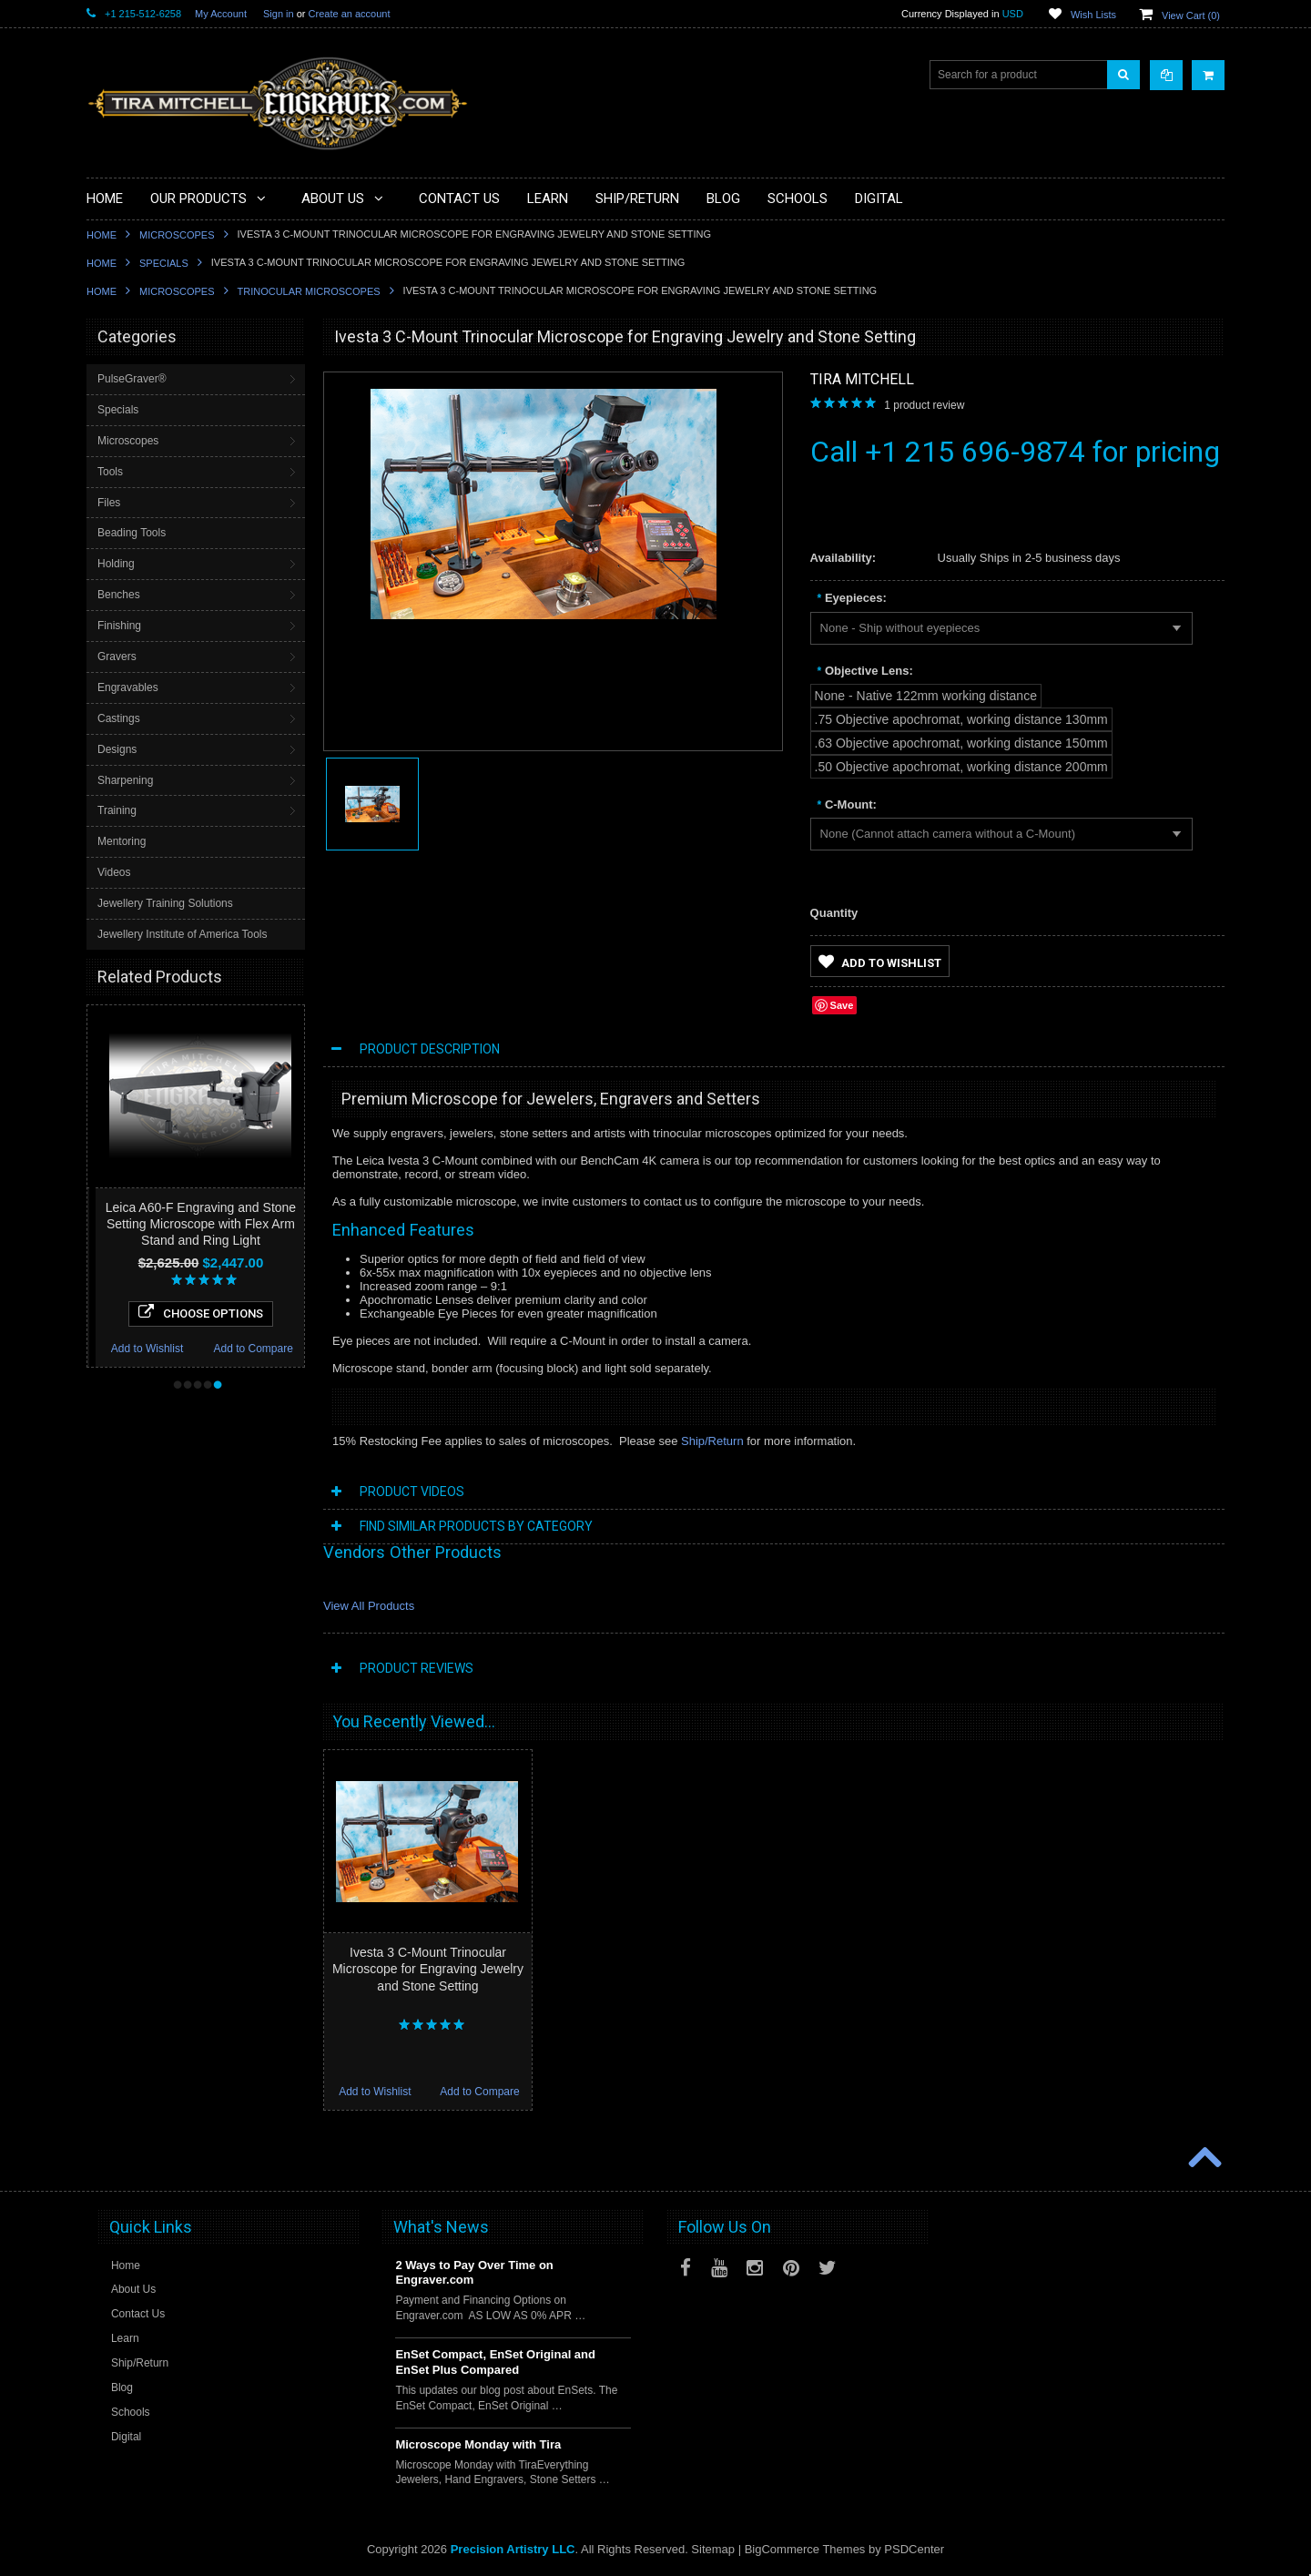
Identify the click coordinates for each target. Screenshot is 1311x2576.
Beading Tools (131, 532)
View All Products (368, 1606)
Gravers (117, 656)
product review (924, 405)
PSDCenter (914, 2549)
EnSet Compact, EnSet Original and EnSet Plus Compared (495, 2362)
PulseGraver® (132, 378)
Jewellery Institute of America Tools (182, 934)
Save (842, 1005)
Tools (110, 471)
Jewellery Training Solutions (165, 903)
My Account (221, 13)
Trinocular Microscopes (309, 291)
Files (108, 502)
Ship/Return (712, 1441)
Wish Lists (1093, 14)
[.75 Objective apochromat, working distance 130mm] (961, 719)
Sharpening (125, 780)
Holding (116, 563)
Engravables (127, 687)
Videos (113, 872)
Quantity (834, 913)
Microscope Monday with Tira (478, 2444)
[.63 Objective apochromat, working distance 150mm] (961, 743)
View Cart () (1191, 15)
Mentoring (121, 841)
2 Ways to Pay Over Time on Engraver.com (474, 2272)
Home (101, 234)
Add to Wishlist (189, 1348)
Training (117, 810)
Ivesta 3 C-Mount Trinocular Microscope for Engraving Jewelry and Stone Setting (427, 1968)
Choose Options (242, 1312)
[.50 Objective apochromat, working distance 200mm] (961, 767)
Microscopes (177, 234)
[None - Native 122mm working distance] (926, 696)
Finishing (119, 625)
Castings (118, 718)
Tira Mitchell (862, 379)
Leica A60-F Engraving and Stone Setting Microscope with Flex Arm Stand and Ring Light (242, 1223)
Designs (117, 749)
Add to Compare (294, 1348)
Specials (163, 263)
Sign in (278, 13)
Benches (118, 594)
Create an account (350, 13)
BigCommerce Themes (805, 2549)
